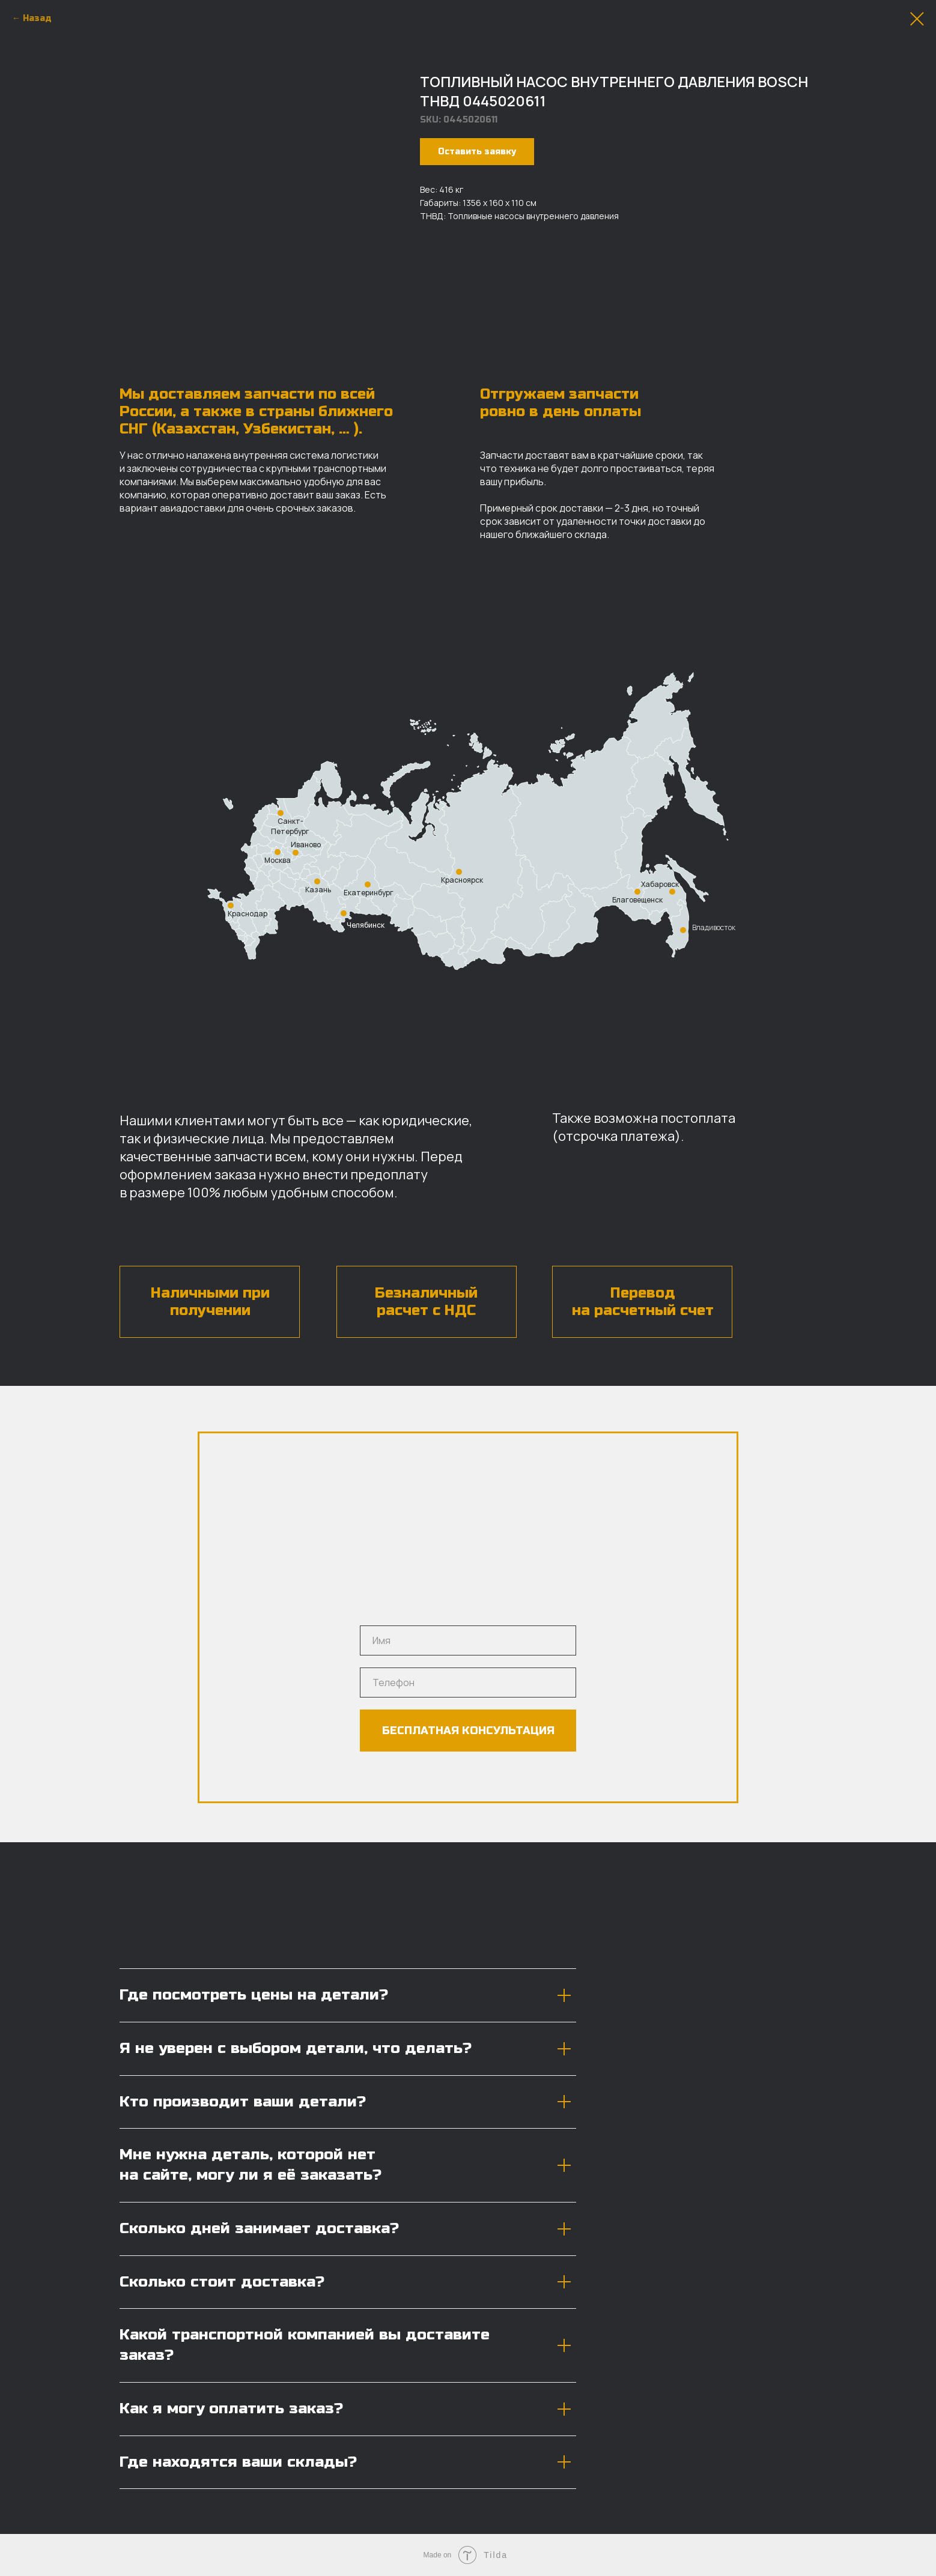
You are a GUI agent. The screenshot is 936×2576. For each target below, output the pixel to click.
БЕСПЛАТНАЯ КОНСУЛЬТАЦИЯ (468, 1730)
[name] (468, 1640)
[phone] (468, 1682)
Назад (37, 18)
